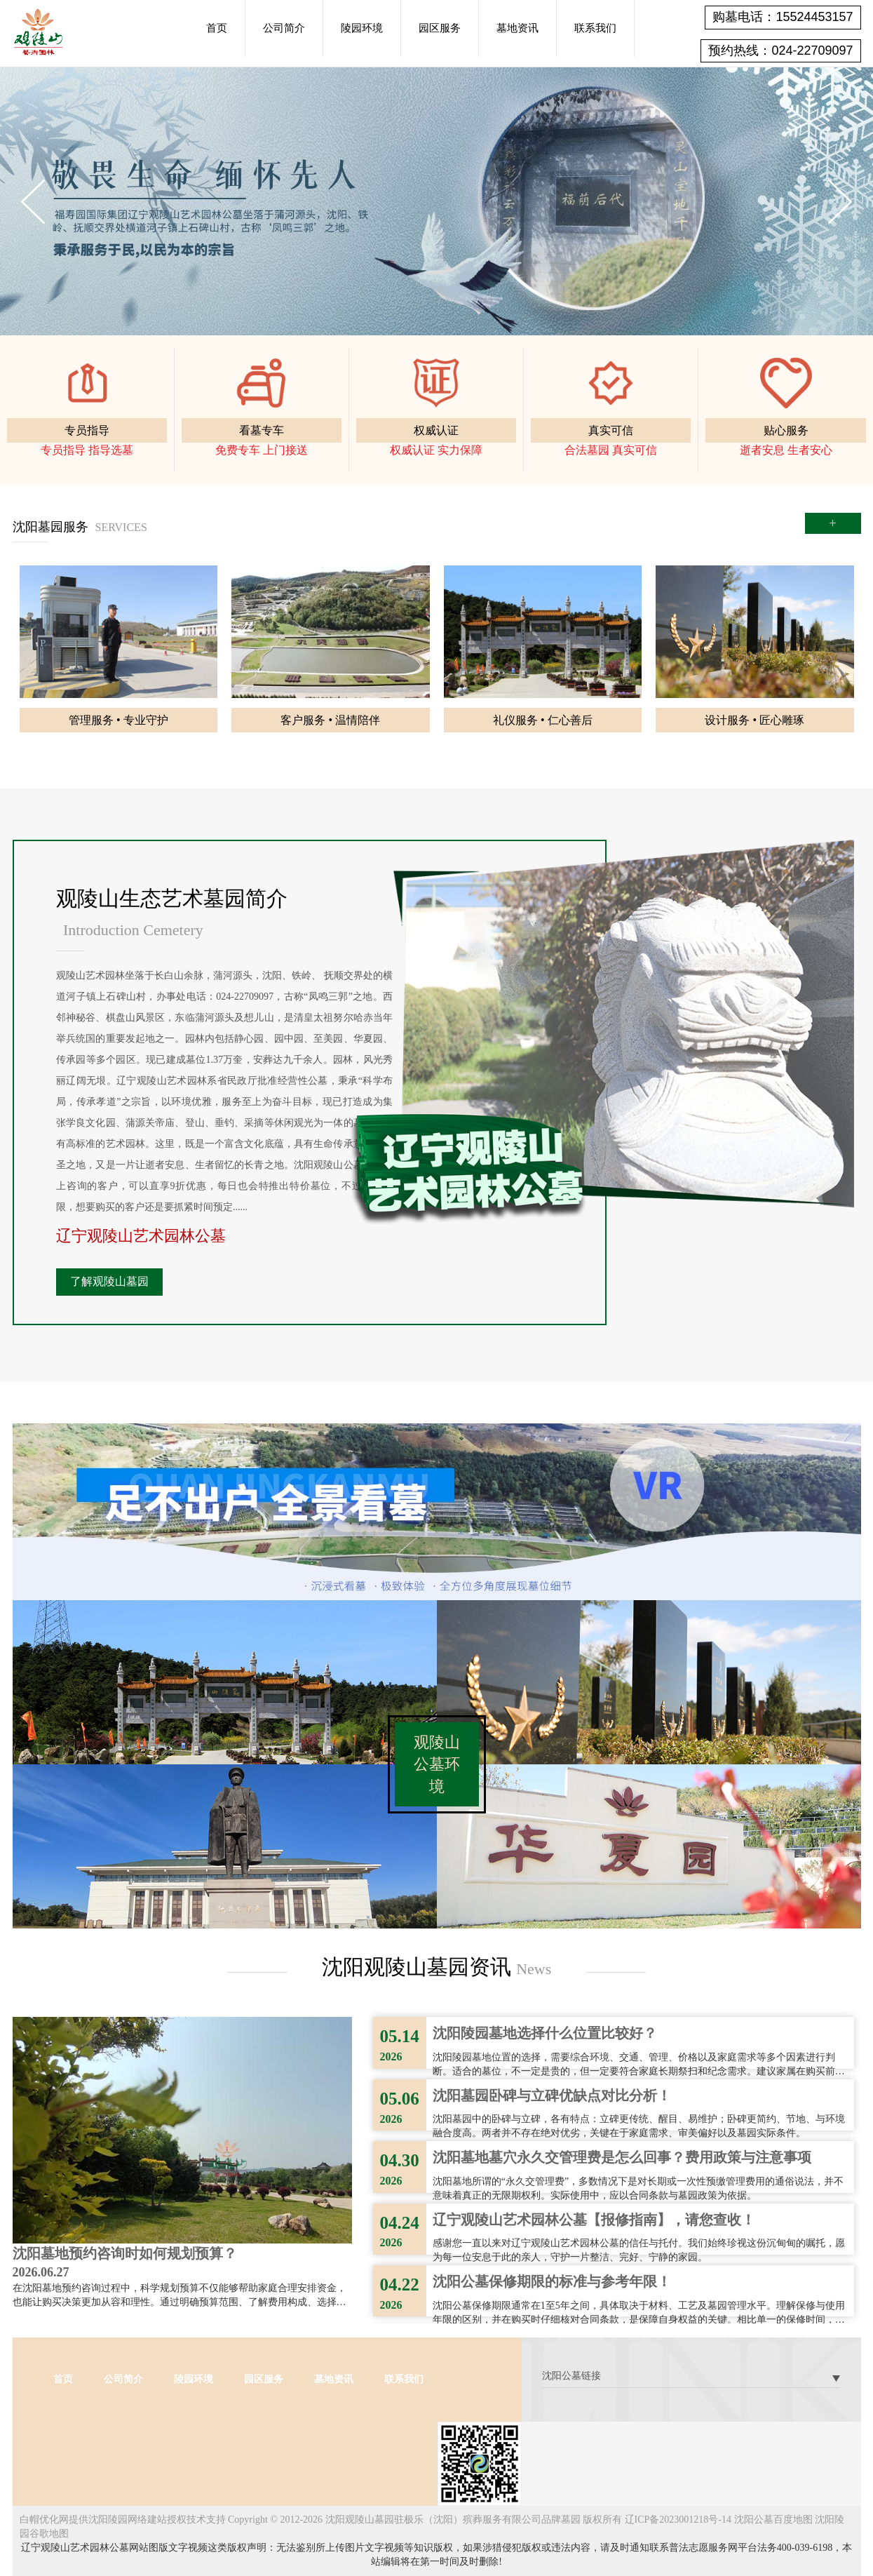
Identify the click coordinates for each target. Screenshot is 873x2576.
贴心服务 (786, 430)
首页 (216, 28)
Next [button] (840, 202)
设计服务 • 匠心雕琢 (754, 720)
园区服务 (440, 28)
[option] (436, 201)
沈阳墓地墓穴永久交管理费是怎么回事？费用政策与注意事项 (622, 2157)
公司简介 (284, 28)
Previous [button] (33, 202)
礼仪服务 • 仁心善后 (543, 720)
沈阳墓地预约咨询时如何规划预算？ (125, 2253)
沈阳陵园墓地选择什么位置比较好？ (545, 2033)
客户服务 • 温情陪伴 (330, 720)
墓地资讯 (517, 28)
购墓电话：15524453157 (782, 17)
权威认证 (436, 430)
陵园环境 (362, 28)
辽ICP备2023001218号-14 (678, 2519)
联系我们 (595, 28)
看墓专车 (261, 430)
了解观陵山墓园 (109, 1281)
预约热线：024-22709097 (780, 50)
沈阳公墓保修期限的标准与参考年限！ (552, 2281)
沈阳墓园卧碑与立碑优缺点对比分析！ (552, 2095)
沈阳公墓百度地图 (773, 2519)
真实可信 (610, 430)
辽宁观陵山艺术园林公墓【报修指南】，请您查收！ (594, 2219)
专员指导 (87, 430)
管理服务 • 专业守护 (118, 720)
